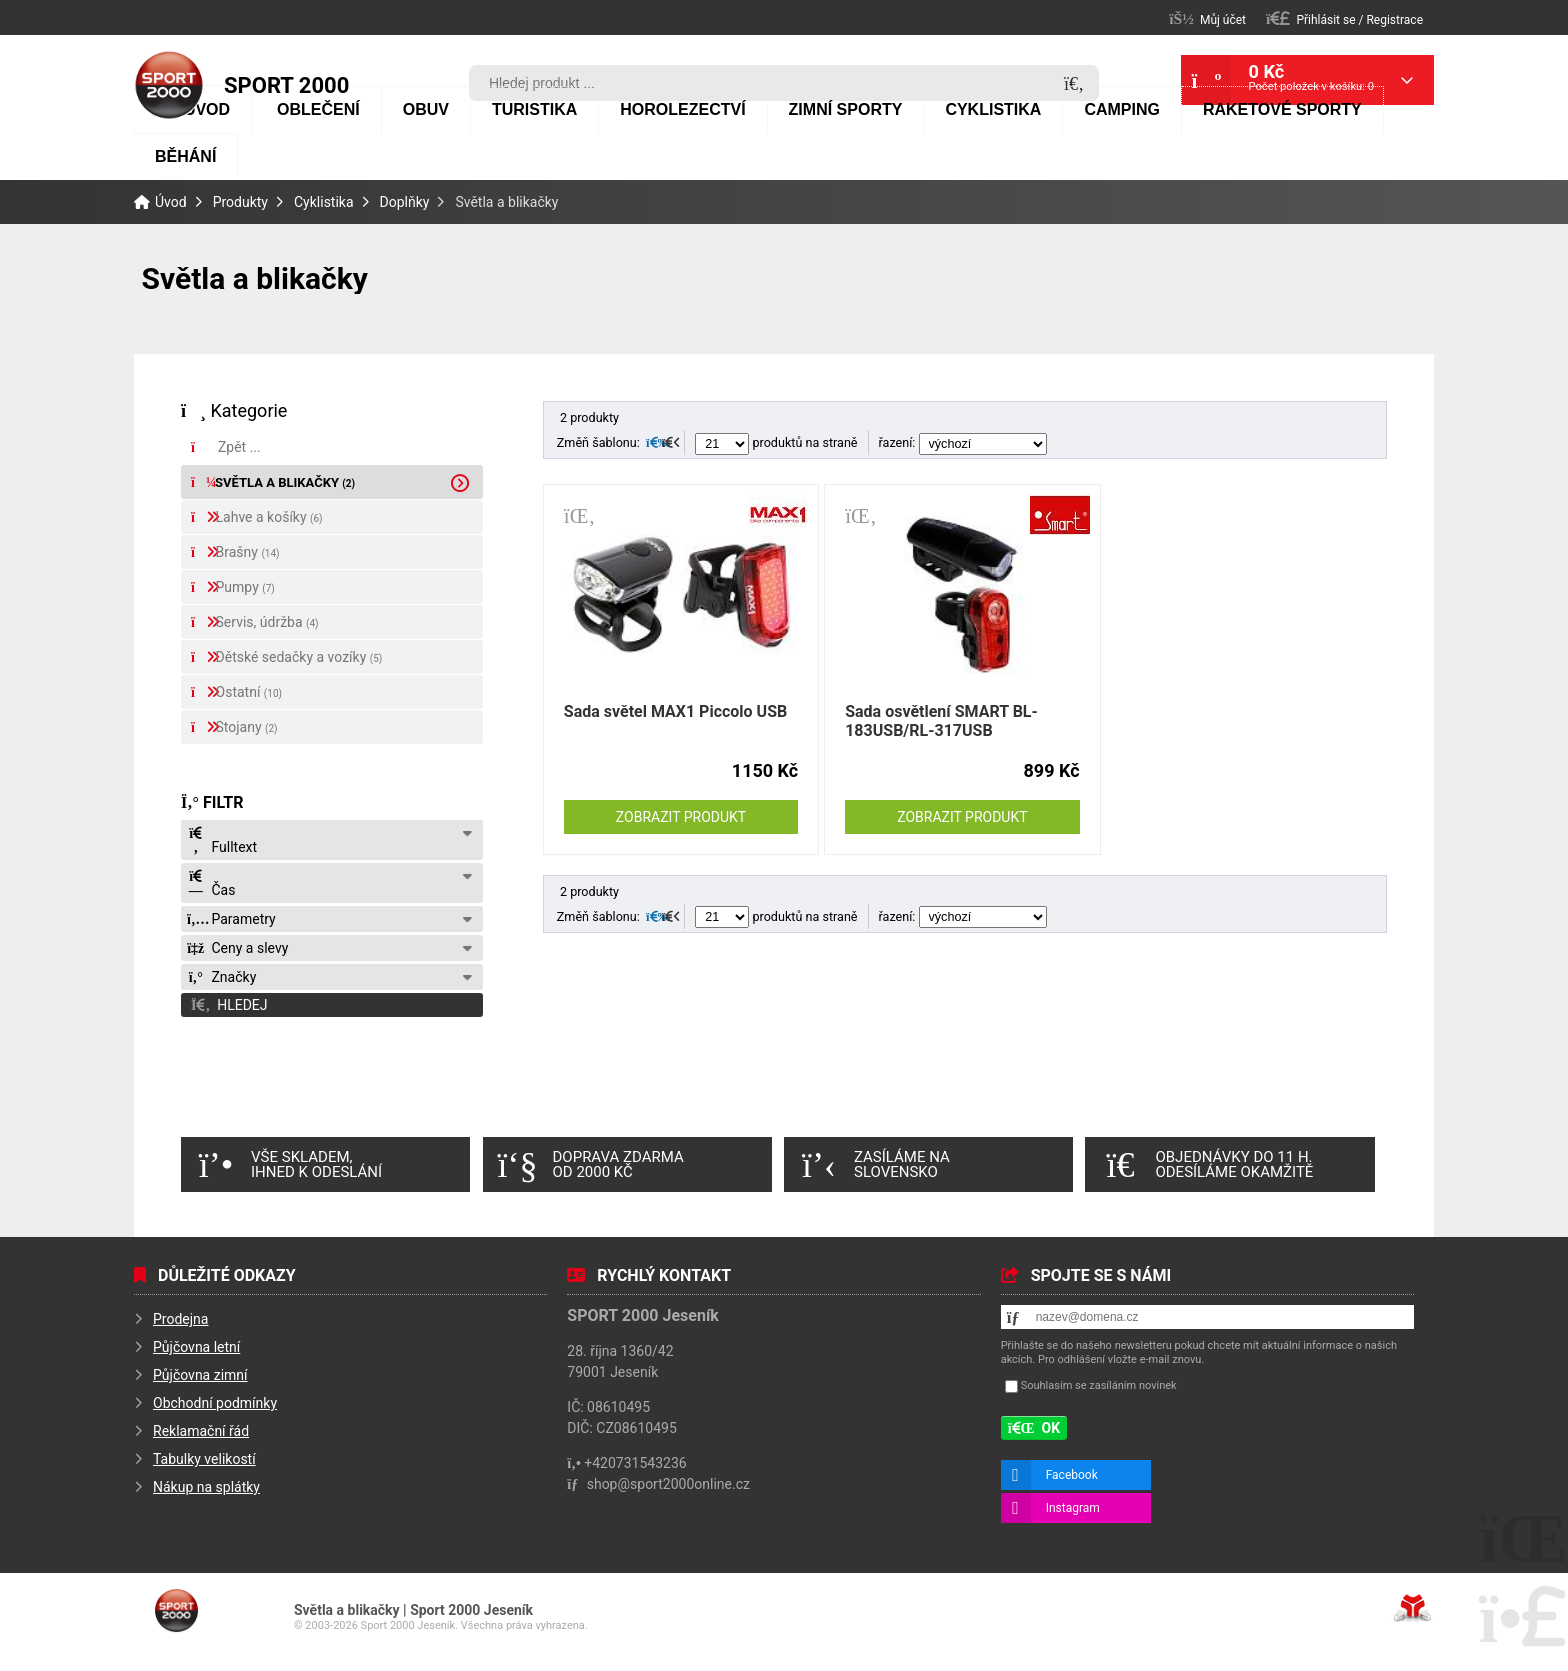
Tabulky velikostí (204, 1459)
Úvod (169, 85)
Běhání (185, 156)
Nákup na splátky (206, 1487)
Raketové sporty (1282, 109)
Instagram (1073, 1508)
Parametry (231, 919)
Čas (211, 883)
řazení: (963, 442)
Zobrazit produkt (681, 817)
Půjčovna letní (196, 1347)
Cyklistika (993, 109)
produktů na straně (776, 442)
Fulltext (222, 840)
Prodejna (180, 1319)
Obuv (426, 109)
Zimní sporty (846, 109)
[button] (1344, 18)
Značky (221, 977)
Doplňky (405, 202)
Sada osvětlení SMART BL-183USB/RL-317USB (941, 721)
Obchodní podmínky (215, 1403)
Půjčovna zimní (200, 1375)
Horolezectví (682, 109)
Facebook (1072, 1475)
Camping (1122, 109)
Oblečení (318, 109)
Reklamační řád (201, 1431)
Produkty (240, 202)
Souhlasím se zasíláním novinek (1099, 1385)
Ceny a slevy (237, 948)
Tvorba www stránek (1412, 1608)
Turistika (534, 109)
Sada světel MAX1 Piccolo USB (675, 711)
